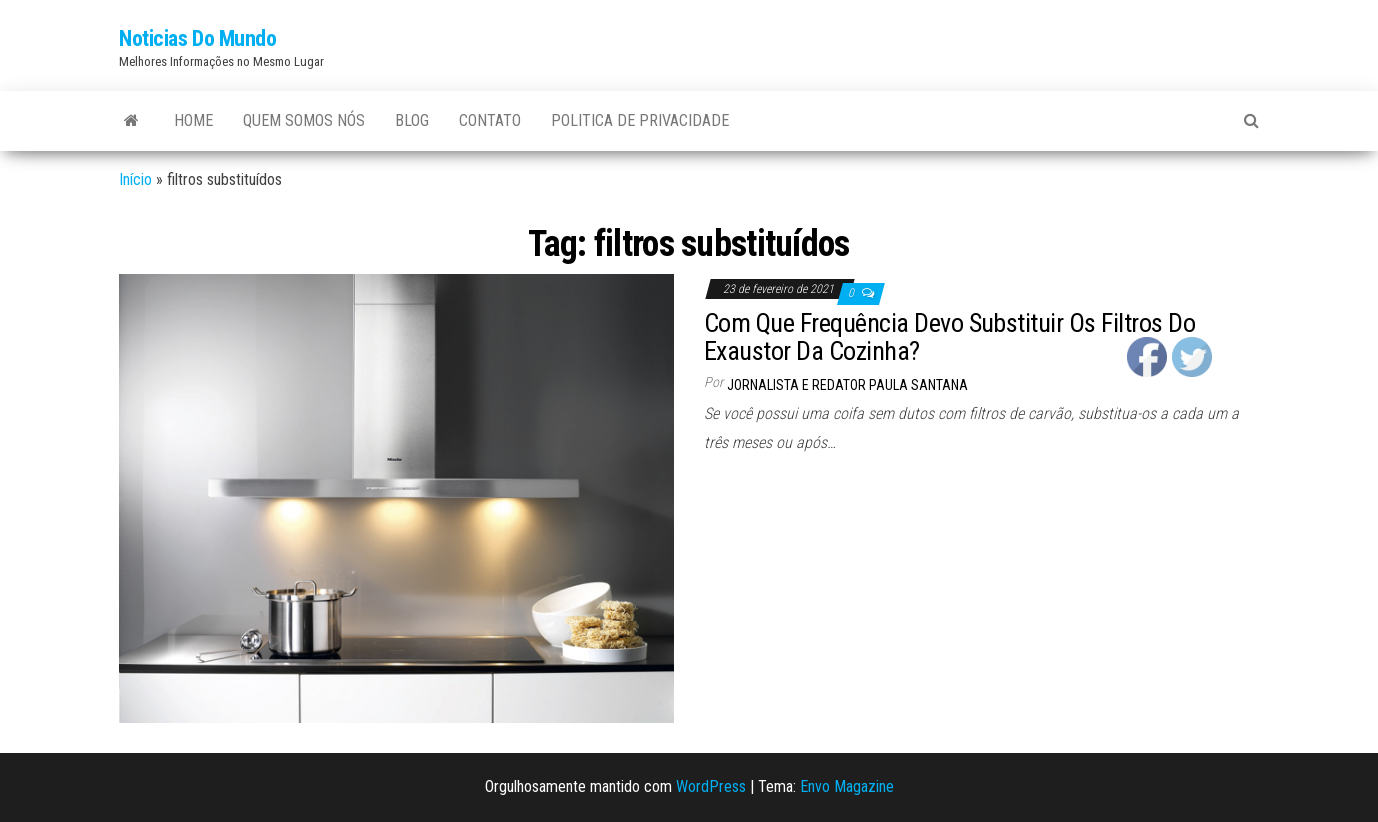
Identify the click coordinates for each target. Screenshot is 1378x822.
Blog (412, 120)
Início (135, 179)
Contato (490, 120)
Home (193, 120)
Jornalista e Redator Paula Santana (847, 385)
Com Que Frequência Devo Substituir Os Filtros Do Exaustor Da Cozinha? (949, 337)
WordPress (711, 786)
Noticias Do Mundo (198, 38)
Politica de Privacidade (640, 120)
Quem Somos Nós (304, 120)
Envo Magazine (847, 786)
